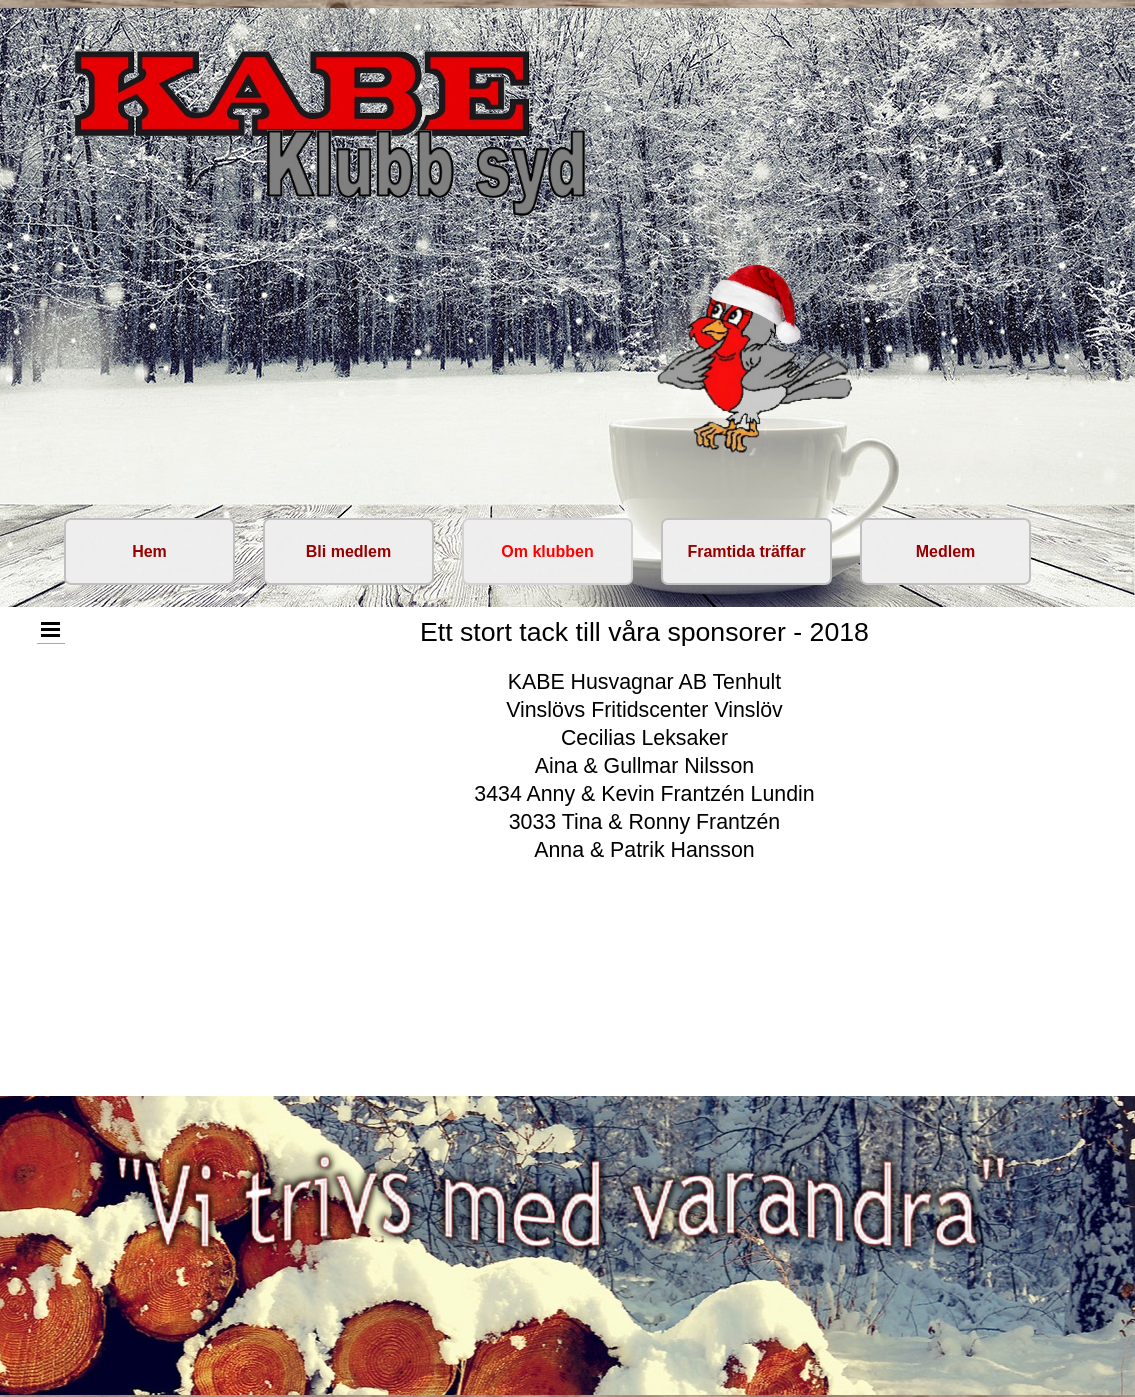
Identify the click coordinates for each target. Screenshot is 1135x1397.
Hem (149, 551)
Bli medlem (348, 551)
